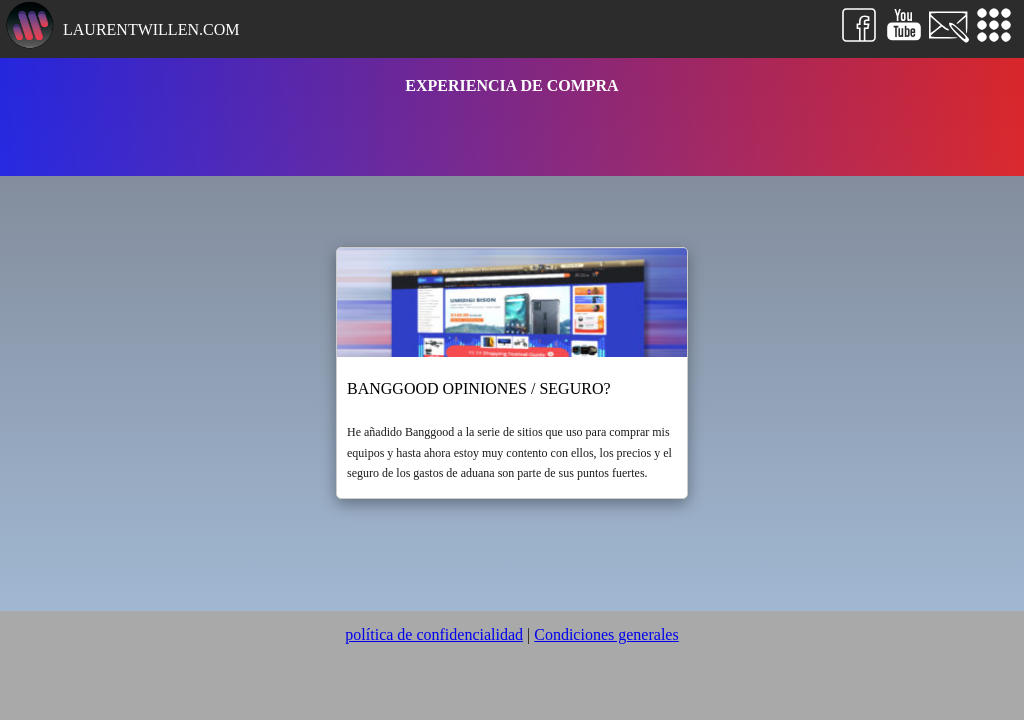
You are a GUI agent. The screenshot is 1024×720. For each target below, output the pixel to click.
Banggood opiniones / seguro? (479, 388)
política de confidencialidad (434, 634)
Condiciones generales (606, 634)
